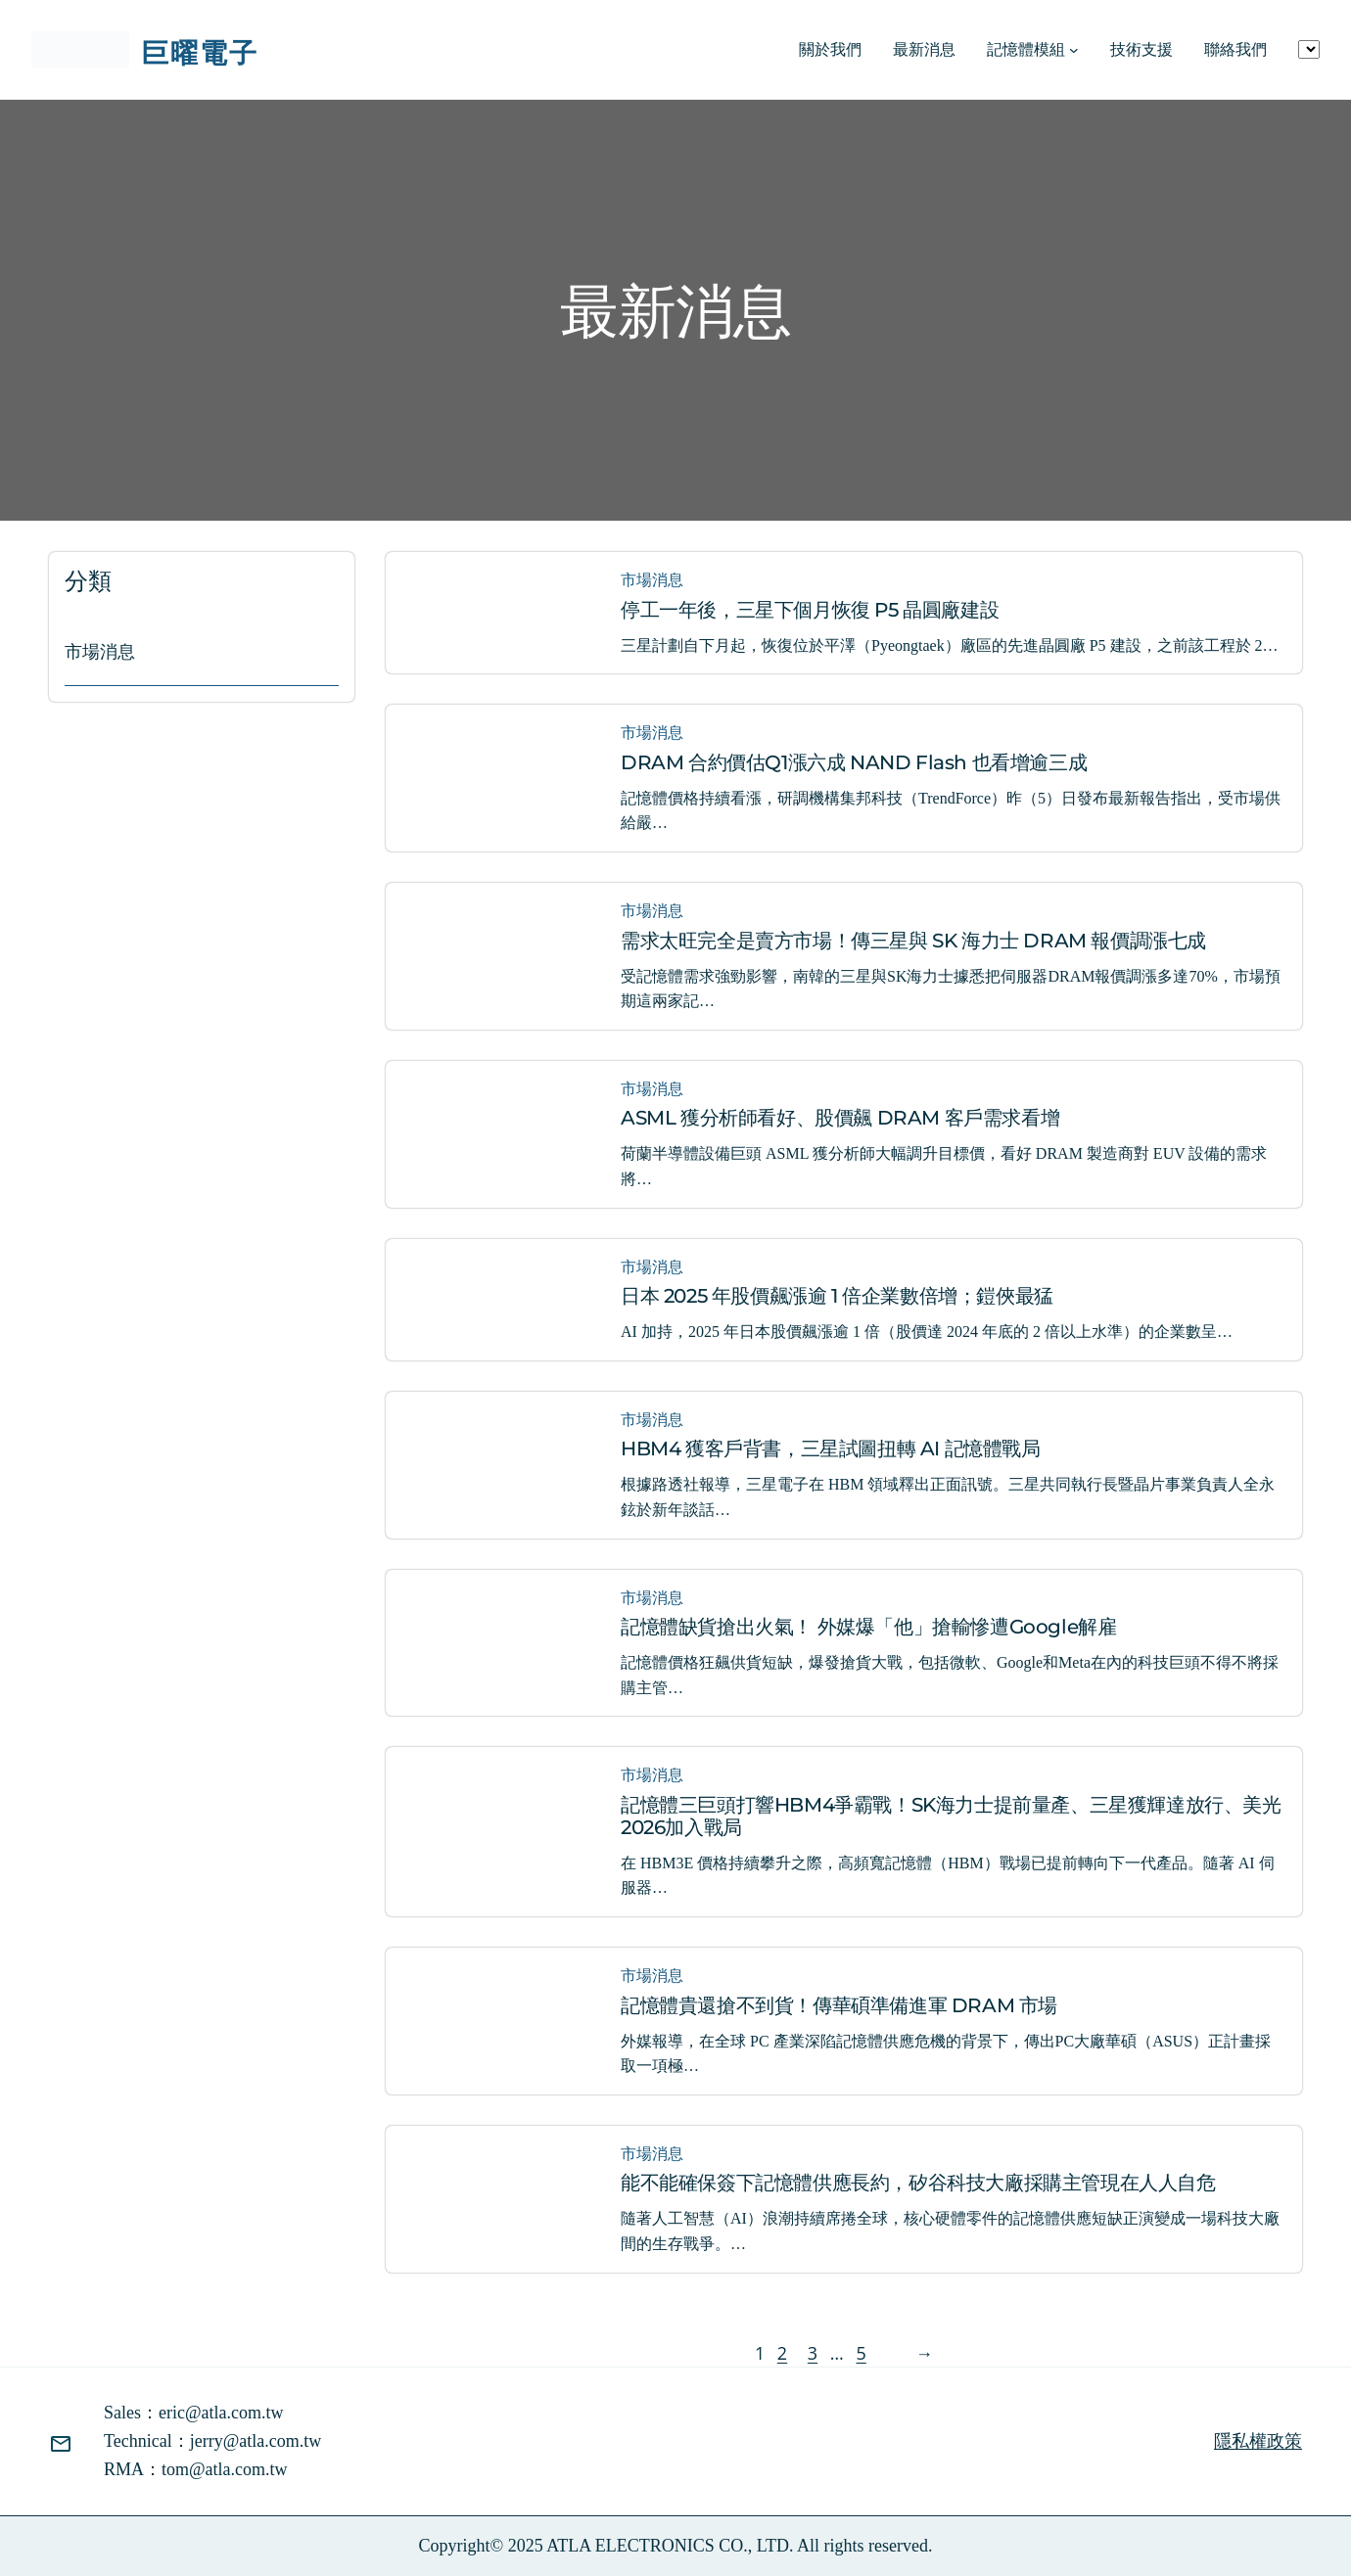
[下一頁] (919, 2353)
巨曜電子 (199, 51)
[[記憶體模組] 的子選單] (1074, 50)
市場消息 (100, 652)
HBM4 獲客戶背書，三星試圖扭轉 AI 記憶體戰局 (831, 1449)
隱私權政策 (1258, 2441)
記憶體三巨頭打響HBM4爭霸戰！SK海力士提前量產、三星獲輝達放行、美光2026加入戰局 (951, 1816)
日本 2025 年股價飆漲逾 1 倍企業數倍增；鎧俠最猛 (837, 1296)
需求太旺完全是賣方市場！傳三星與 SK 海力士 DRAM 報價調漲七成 (913, 941)
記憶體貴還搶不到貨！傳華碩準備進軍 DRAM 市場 (839, 2006)
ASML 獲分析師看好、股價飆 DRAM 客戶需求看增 (840, 1118)
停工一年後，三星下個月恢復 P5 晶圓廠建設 (810, 610)
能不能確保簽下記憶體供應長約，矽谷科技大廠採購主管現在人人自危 (918, 2183)
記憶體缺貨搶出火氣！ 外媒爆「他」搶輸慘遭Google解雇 (868, 1627)
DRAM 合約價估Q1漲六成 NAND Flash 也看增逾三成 (854, 763)
